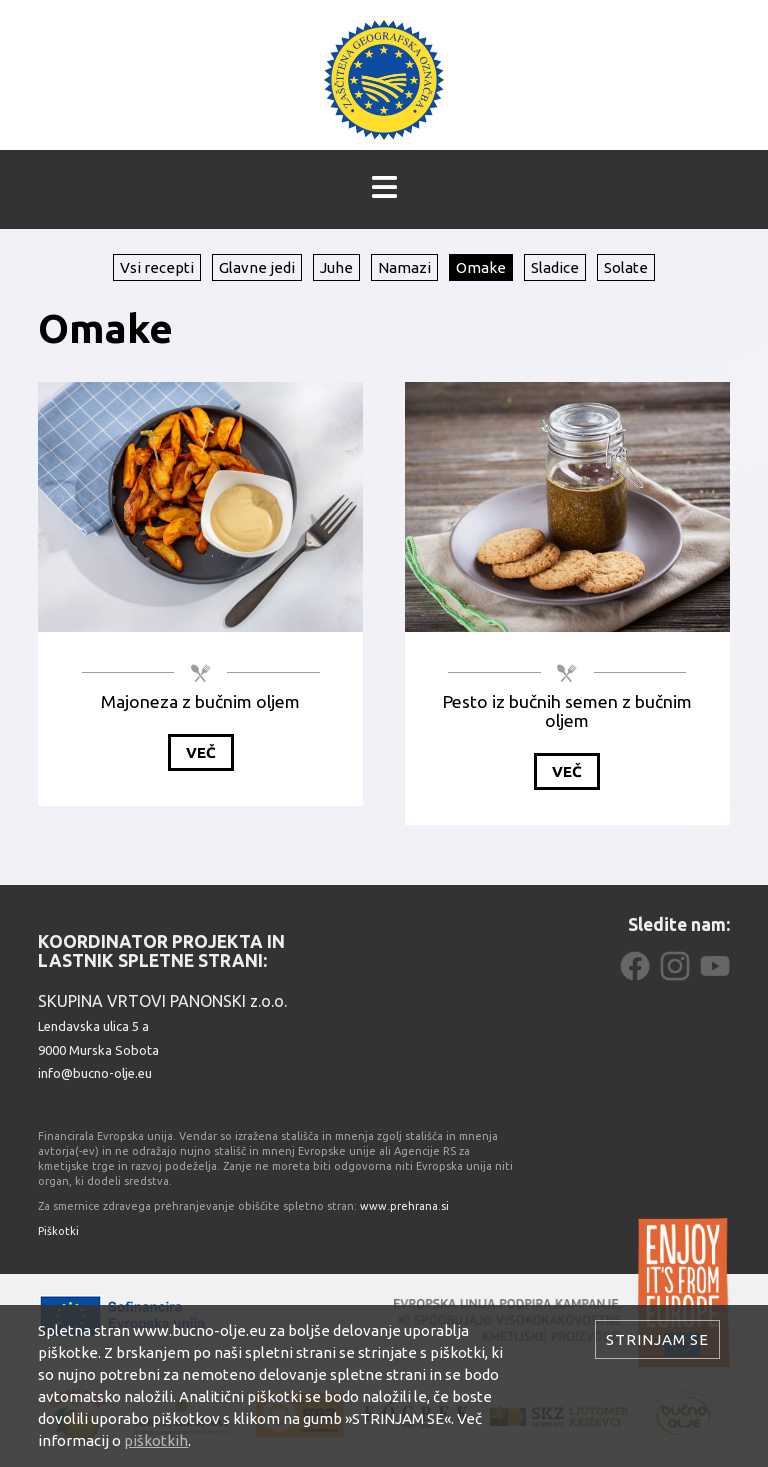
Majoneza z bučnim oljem (200, 701)
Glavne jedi (257, 267)
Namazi (404, 267)
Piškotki (58, 1231)
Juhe (336, 267)
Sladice (555, 267)
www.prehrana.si (404, 1206)
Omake (481, 267)
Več (201, 752)
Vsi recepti (157, 267)
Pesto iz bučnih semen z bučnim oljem (567, 711)
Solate (626, 267)
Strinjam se (657, 1339)
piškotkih (156, 1440)
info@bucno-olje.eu (95, 1073)
